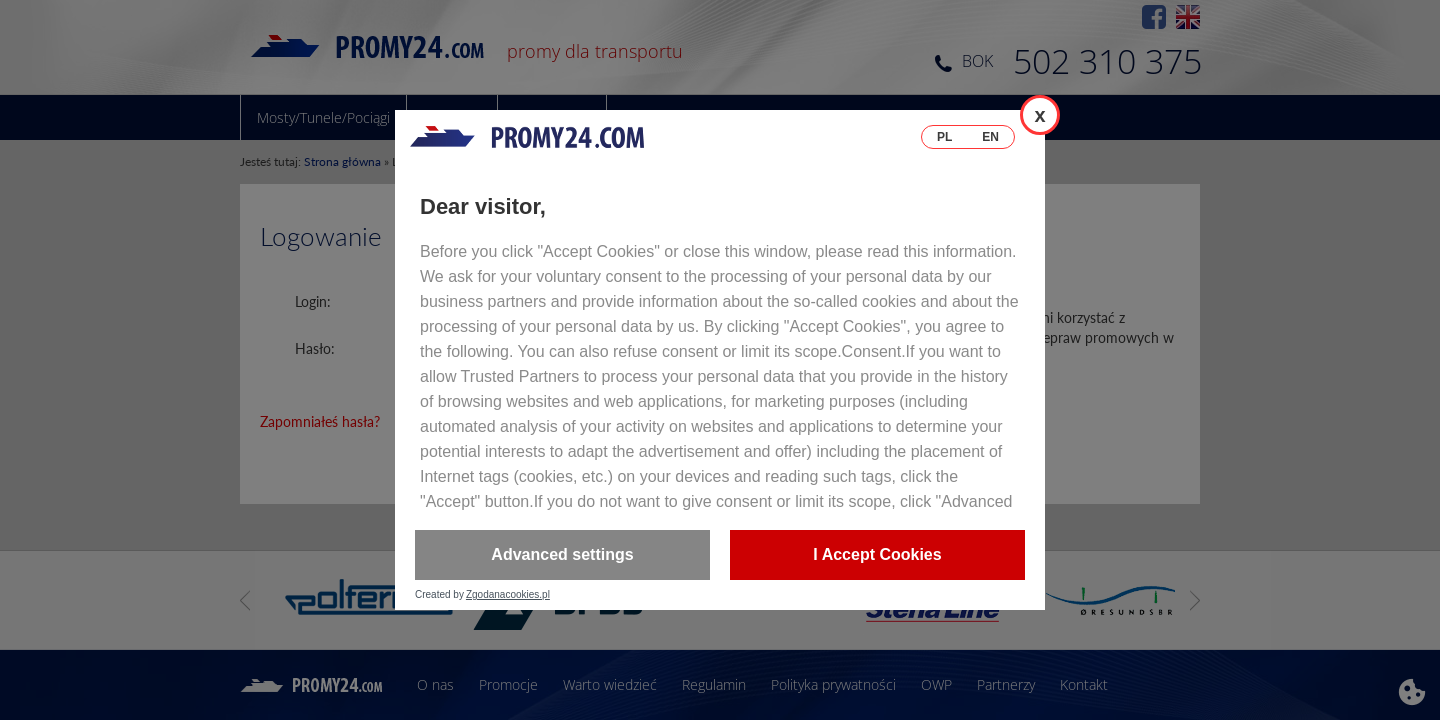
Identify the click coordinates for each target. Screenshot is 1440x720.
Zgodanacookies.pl (508, 595)
